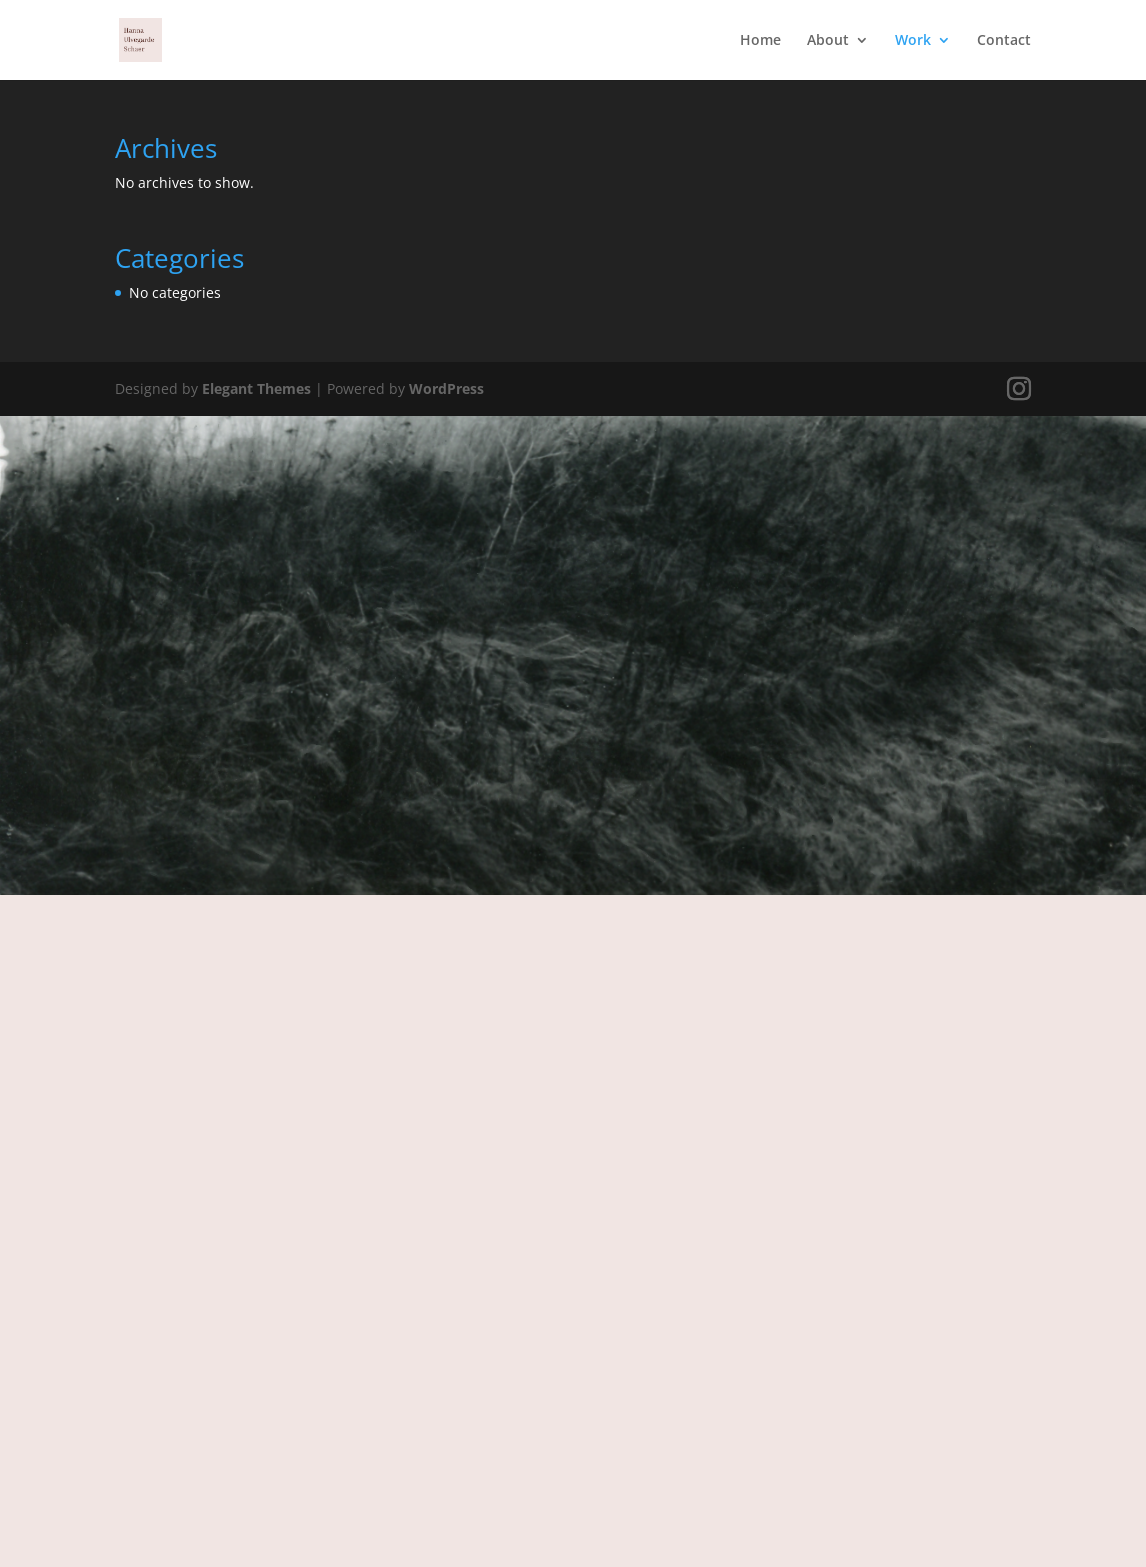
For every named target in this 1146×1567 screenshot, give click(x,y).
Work (913, 41)
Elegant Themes (256, 388)
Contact (1004, 41)
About (828, 41)
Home (760, 41)
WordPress (446, 388)
